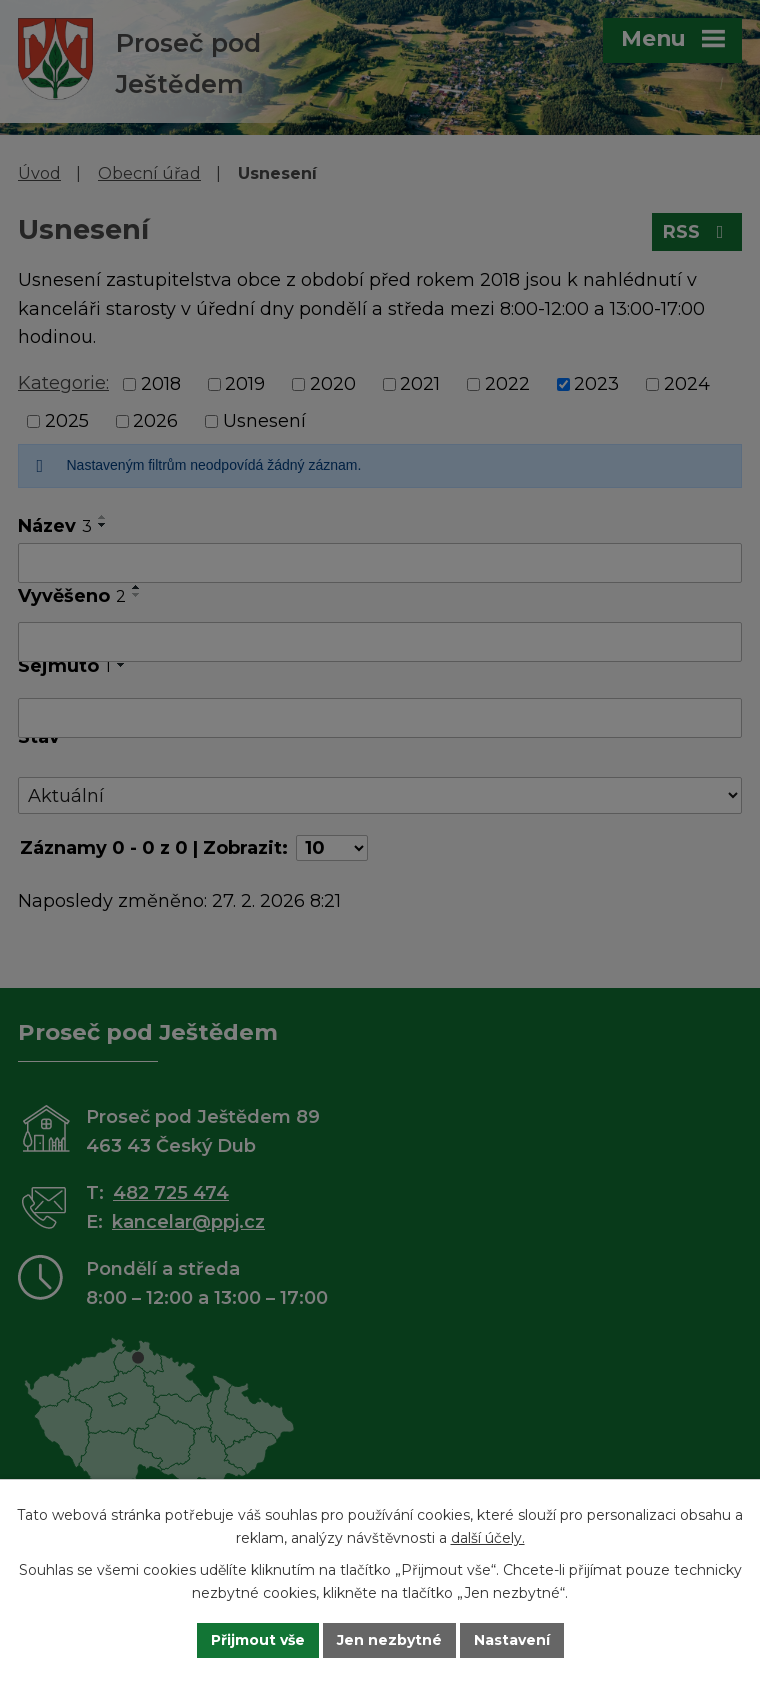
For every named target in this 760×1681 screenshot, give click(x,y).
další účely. (488, 1538)
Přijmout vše (258, 1640)
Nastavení (512, 1640)
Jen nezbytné (389, 1640)
